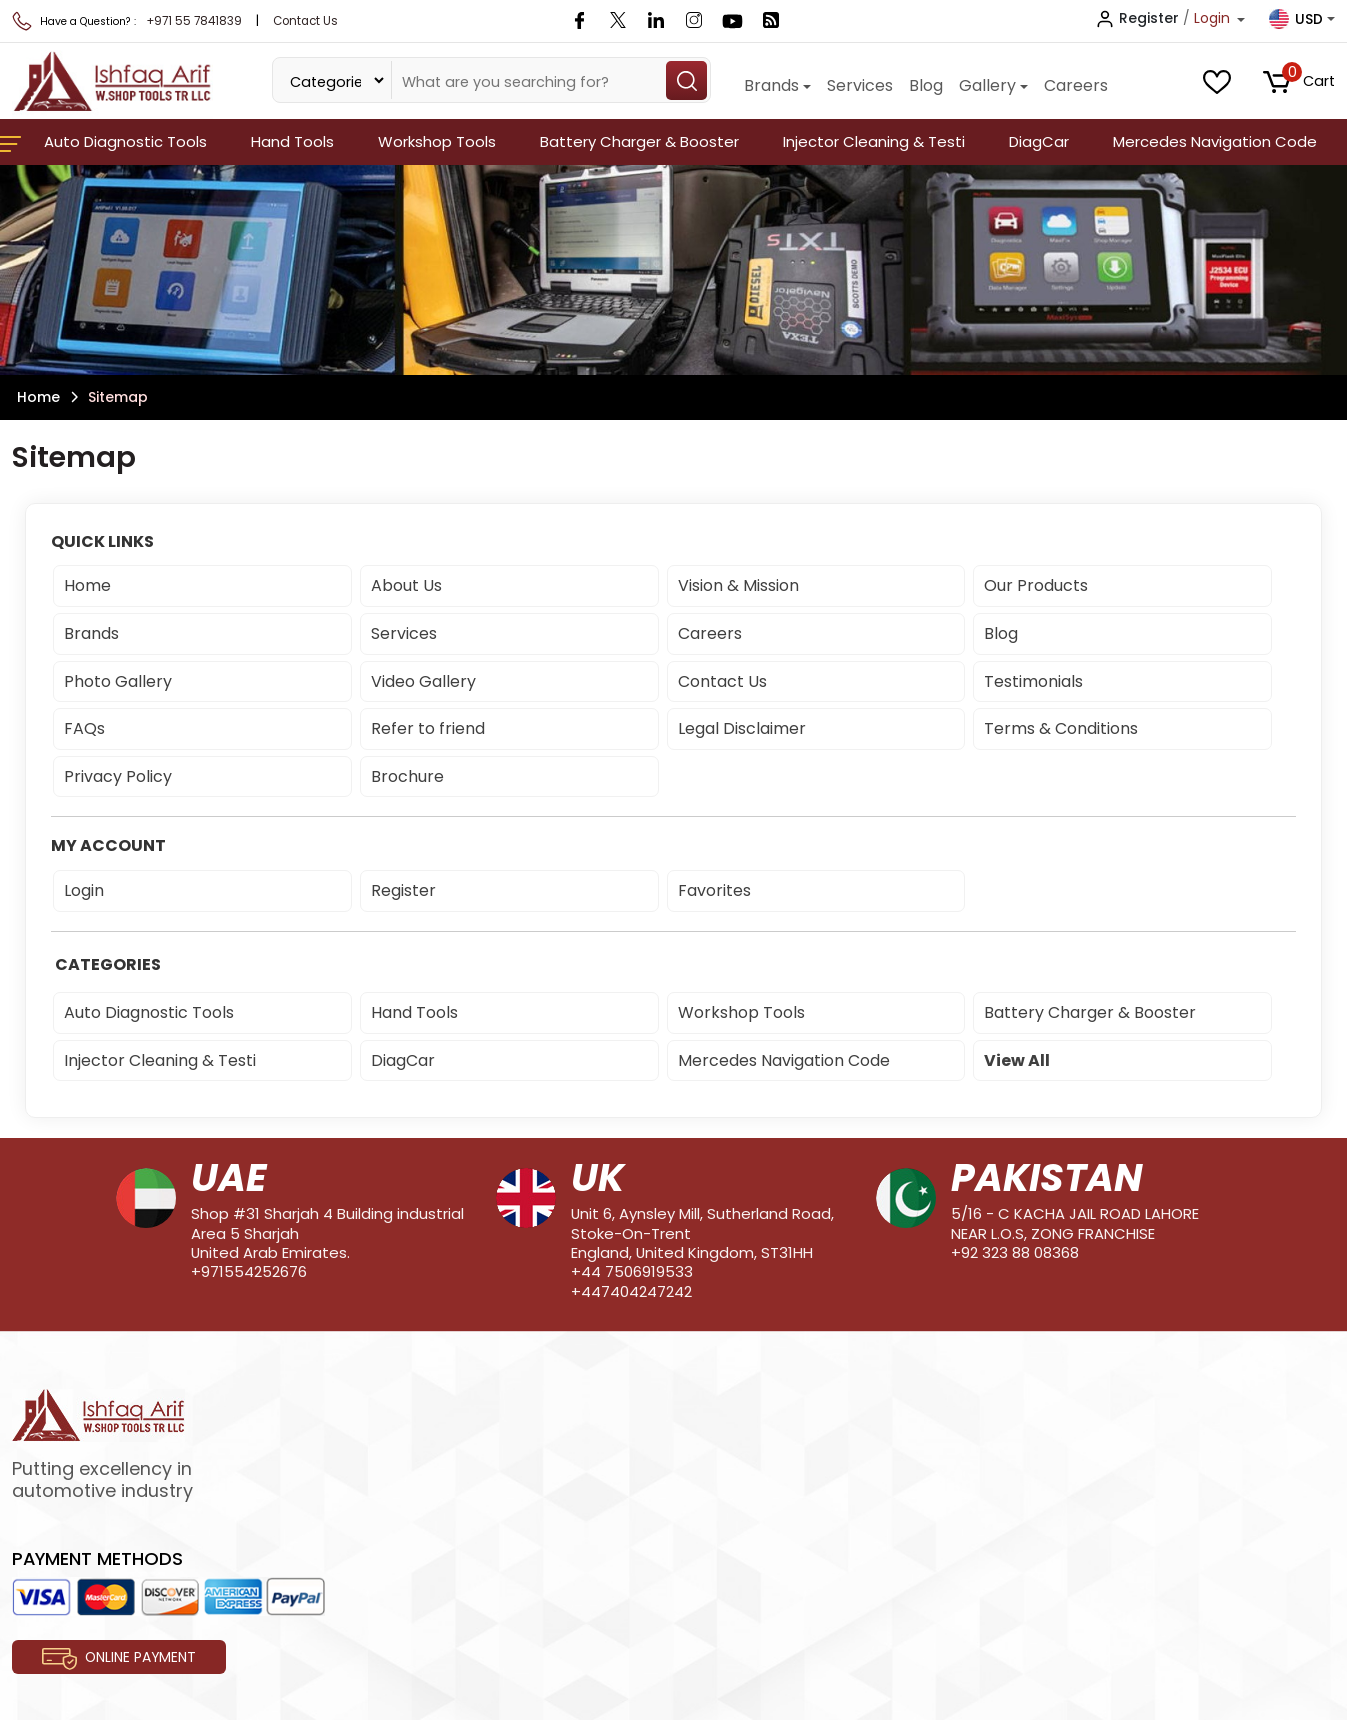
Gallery (987, 85)
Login (84, 890)
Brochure (407, 776)
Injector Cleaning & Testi (874, 141)
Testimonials (1033, 681)
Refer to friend (428, 728)
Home (38, 397)
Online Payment (119, 1659)
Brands (771, 85)
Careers (1076, 85)
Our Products (1036, 585)
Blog (926, 85)
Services (860, 85)
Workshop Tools (437, 141)
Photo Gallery (118, 681)
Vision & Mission (738, 585)
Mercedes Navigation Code (1215, 141)
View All (1017, 1060)
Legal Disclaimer (742, 728)
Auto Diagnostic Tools (125, 141)
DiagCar (1039, 141)
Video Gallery (423, 681)
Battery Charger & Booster (639, 141)
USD (1296, 19)
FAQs (84, 728)
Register (403, 890)
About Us (406, 585)
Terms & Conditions (1061, 728)
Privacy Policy (118, 776)
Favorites (714, 890)
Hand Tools (292, 141)
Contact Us (305, 21)
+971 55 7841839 (194, 21)
